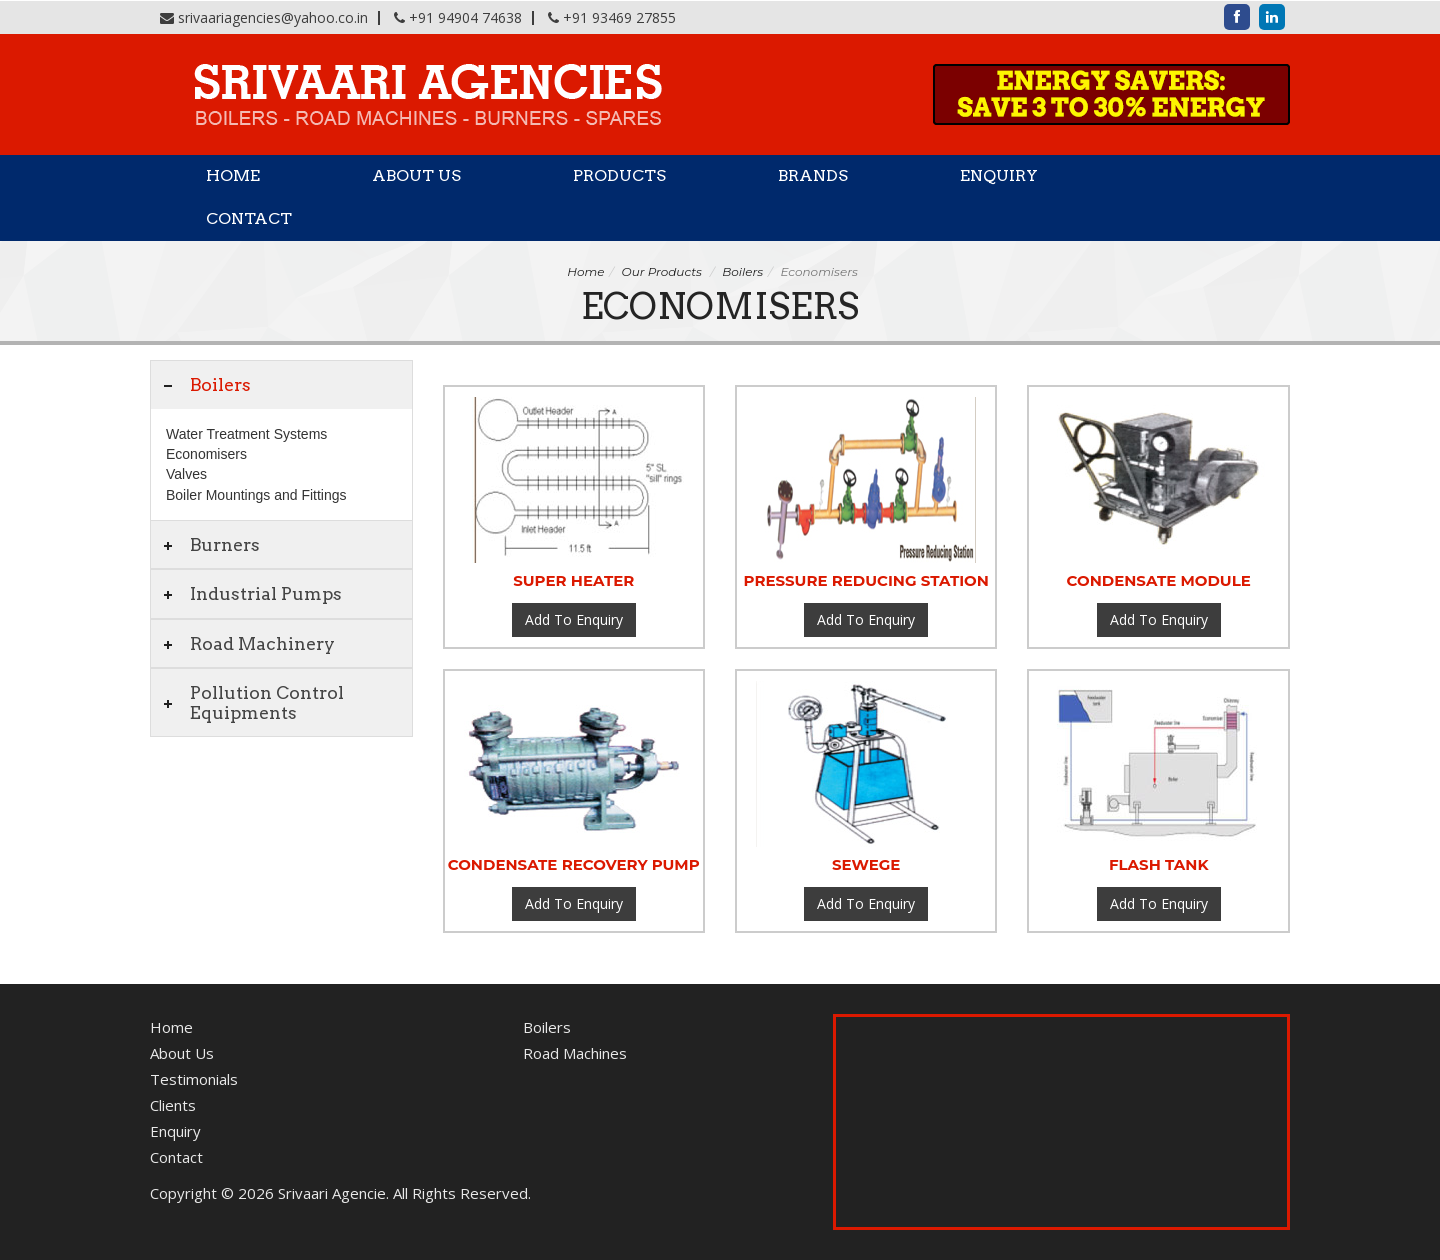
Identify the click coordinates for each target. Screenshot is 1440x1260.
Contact (249, 218)
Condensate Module (1159, 580)
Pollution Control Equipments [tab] (252, 702)
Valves (186, 474)
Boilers (742, 271)
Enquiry (999, 175)
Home (233, 175)
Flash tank (1159, 864)
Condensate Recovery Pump (574, 864)
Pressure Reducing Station (866, 580)
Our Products (662, 271)
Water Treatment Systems (246, 434)
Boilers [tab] (205, 384)
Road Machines (575, 1053)
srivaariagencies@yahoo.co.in (273, 17)
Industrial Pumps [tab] (251, 593)
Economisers (206, 454)
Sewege (866, 864)
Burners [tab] (210, 544)
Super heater (573, 580)
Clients (173, 1105)
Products (619, 175)
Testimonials (194, 1079)
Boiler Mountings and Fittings (256, 495)
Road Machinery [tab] (247, 643)
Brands (813, 175)
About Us (416, 175)
